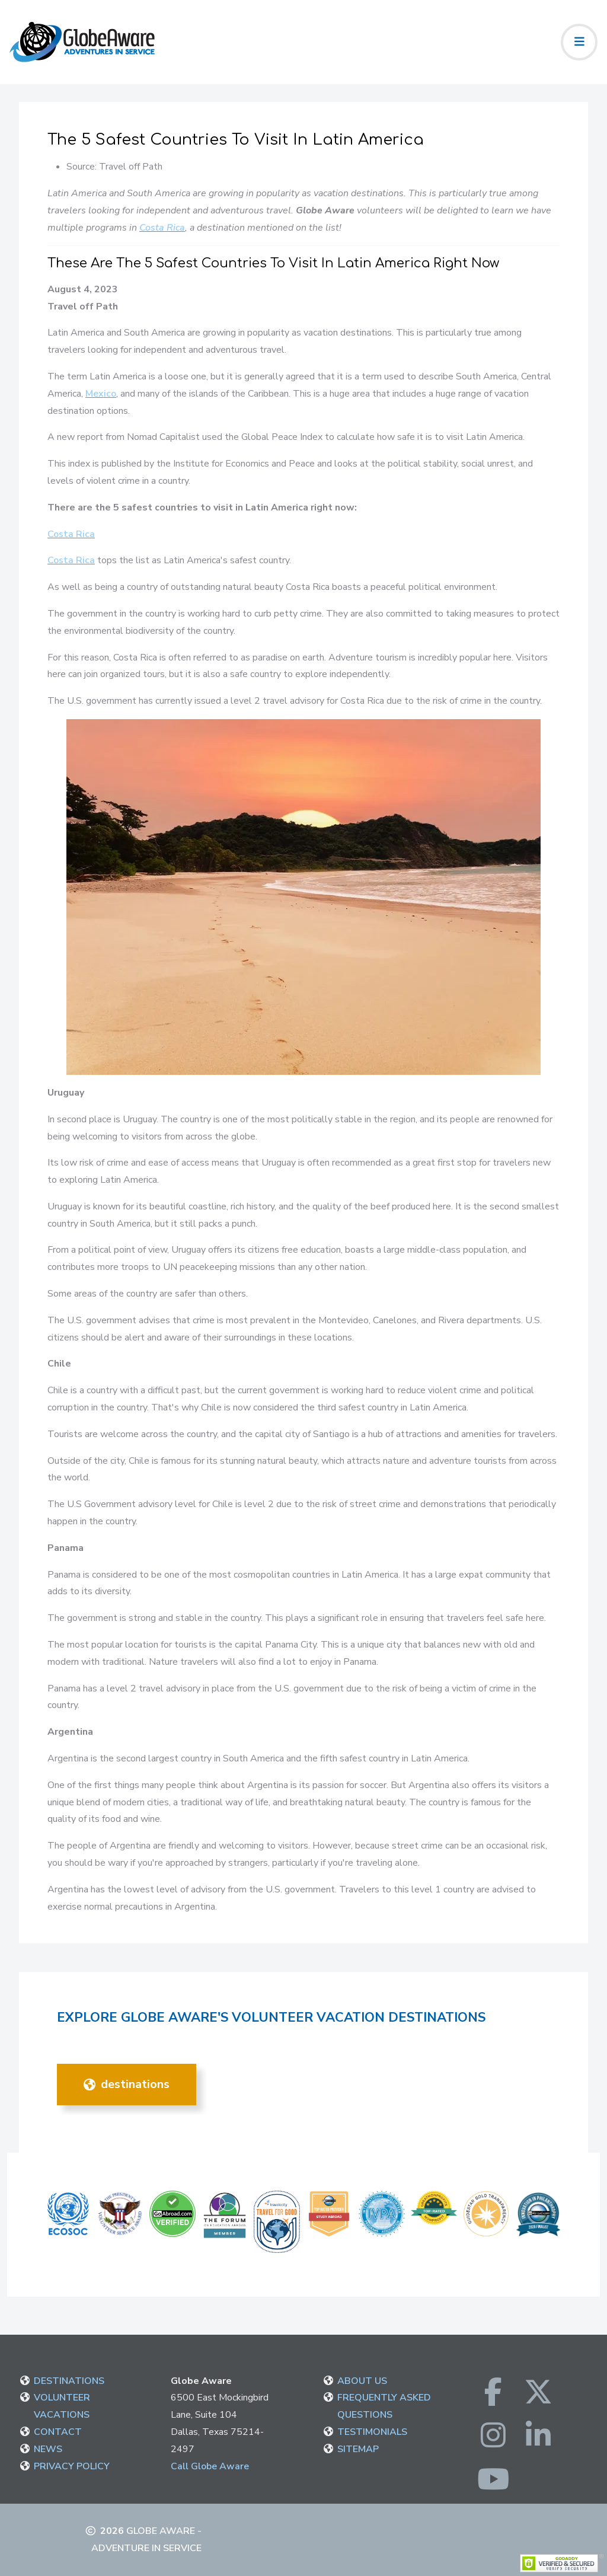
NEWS (48, 2449)
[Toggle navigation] (579, 42)
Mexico (100, 393)
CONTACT (58, 2431)
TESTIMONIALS (372, 2431)
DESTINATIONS (127, 2084)
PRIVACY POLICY (72, 2466)
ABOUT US (362, 2380)
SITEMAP (358, 2449)
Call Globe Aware (210, 2466)
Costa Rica (162, 227)
